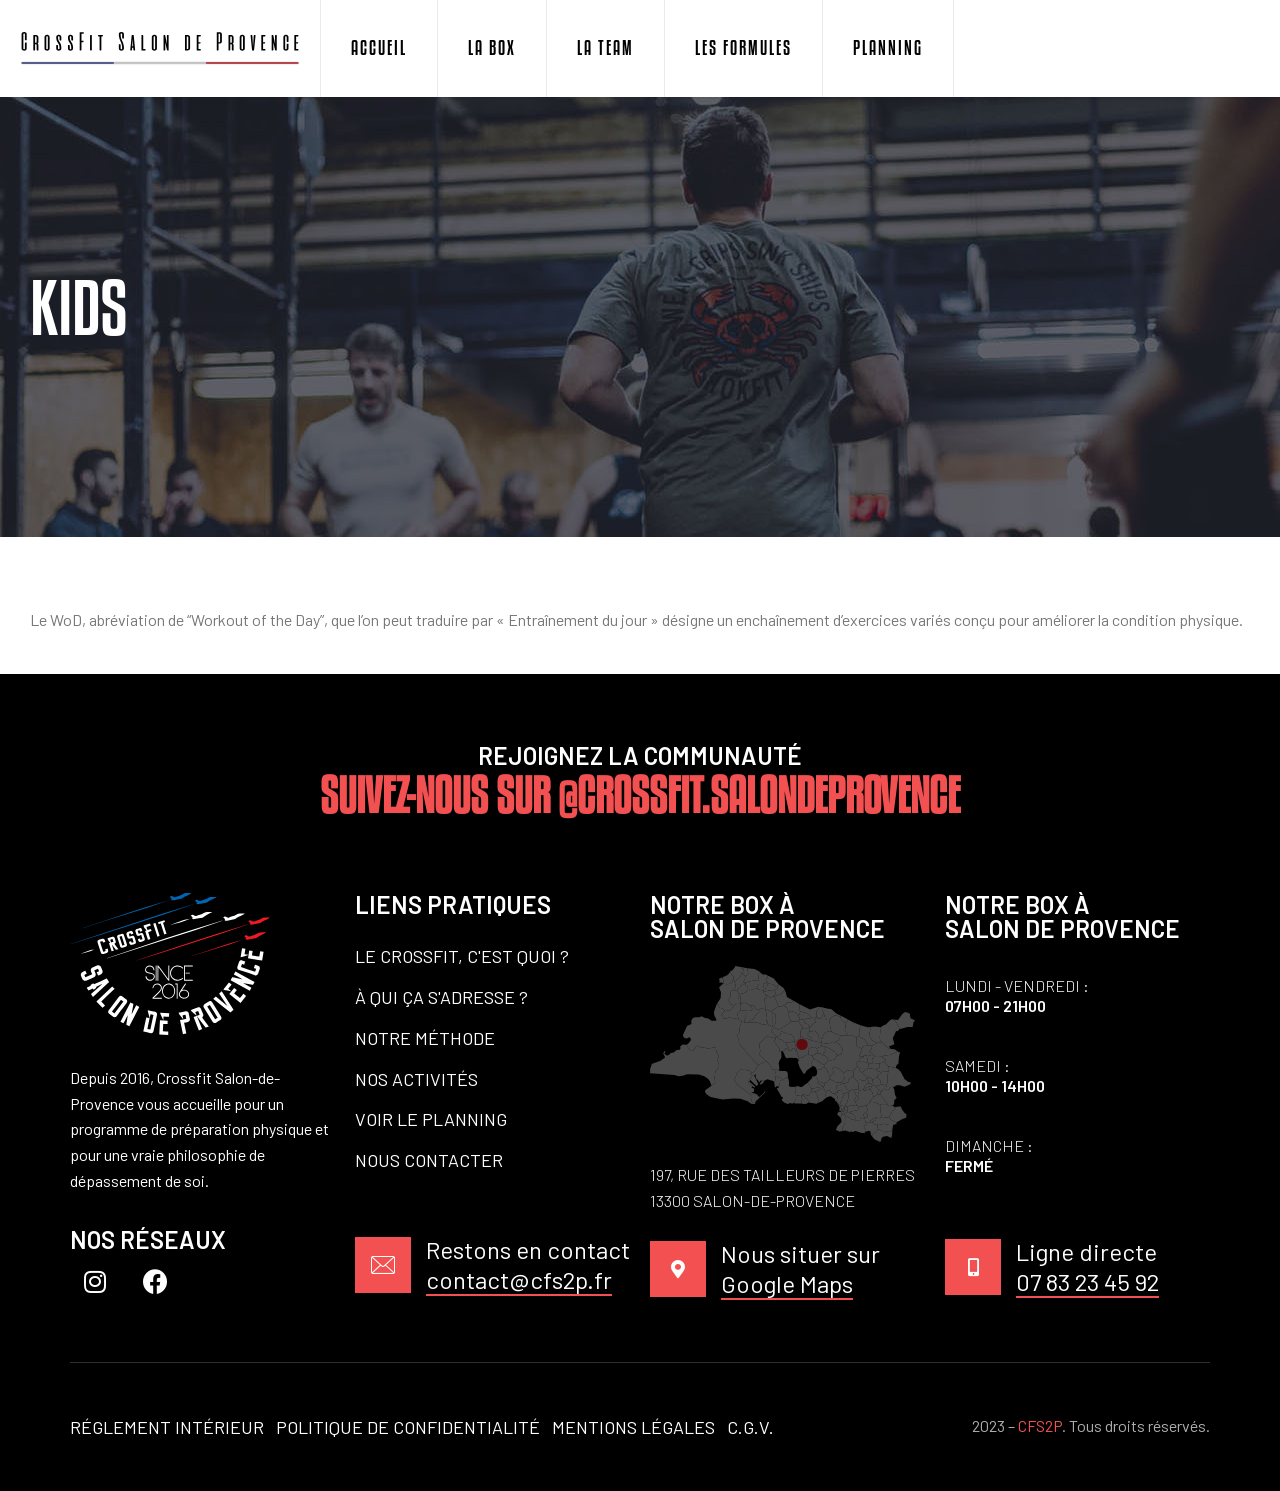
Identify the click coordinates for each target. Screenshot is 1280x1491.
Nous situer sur (800, 1269)
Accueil (379, 48)
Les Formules (743, 48)
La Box (492, 48)
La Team (605, 48)
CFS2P (1040, 1425)
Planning (888, 48)
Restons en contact (528, 1265)
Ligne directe (1087, 1267)
